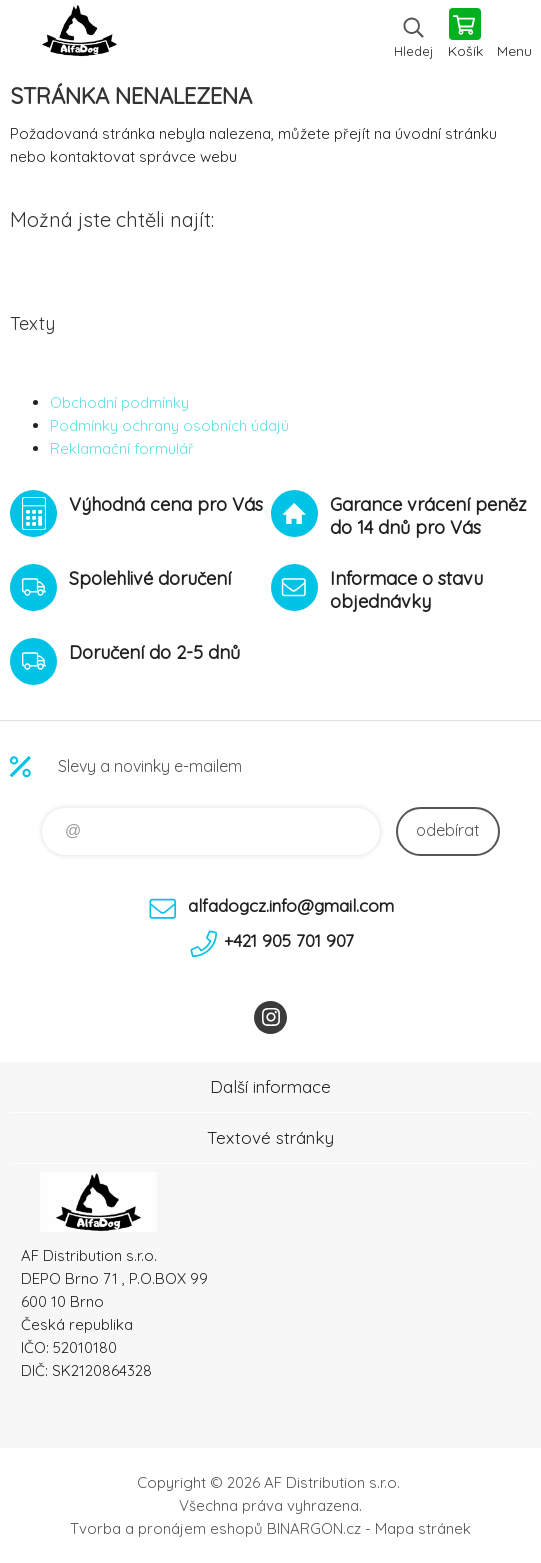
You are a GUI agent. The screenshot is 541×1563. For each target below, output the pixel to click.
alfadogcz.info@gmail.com (291, 905)
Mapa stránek (423, 1528)
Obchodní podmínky (119, 402)
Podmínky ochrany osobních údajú (169, 425)
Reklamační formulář (122, 448)
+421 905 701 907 (289, 940)
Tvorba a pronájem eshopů (166, 1528)
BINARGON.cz (314, 1528)
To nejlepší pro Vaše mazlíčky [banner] (78, 35)
